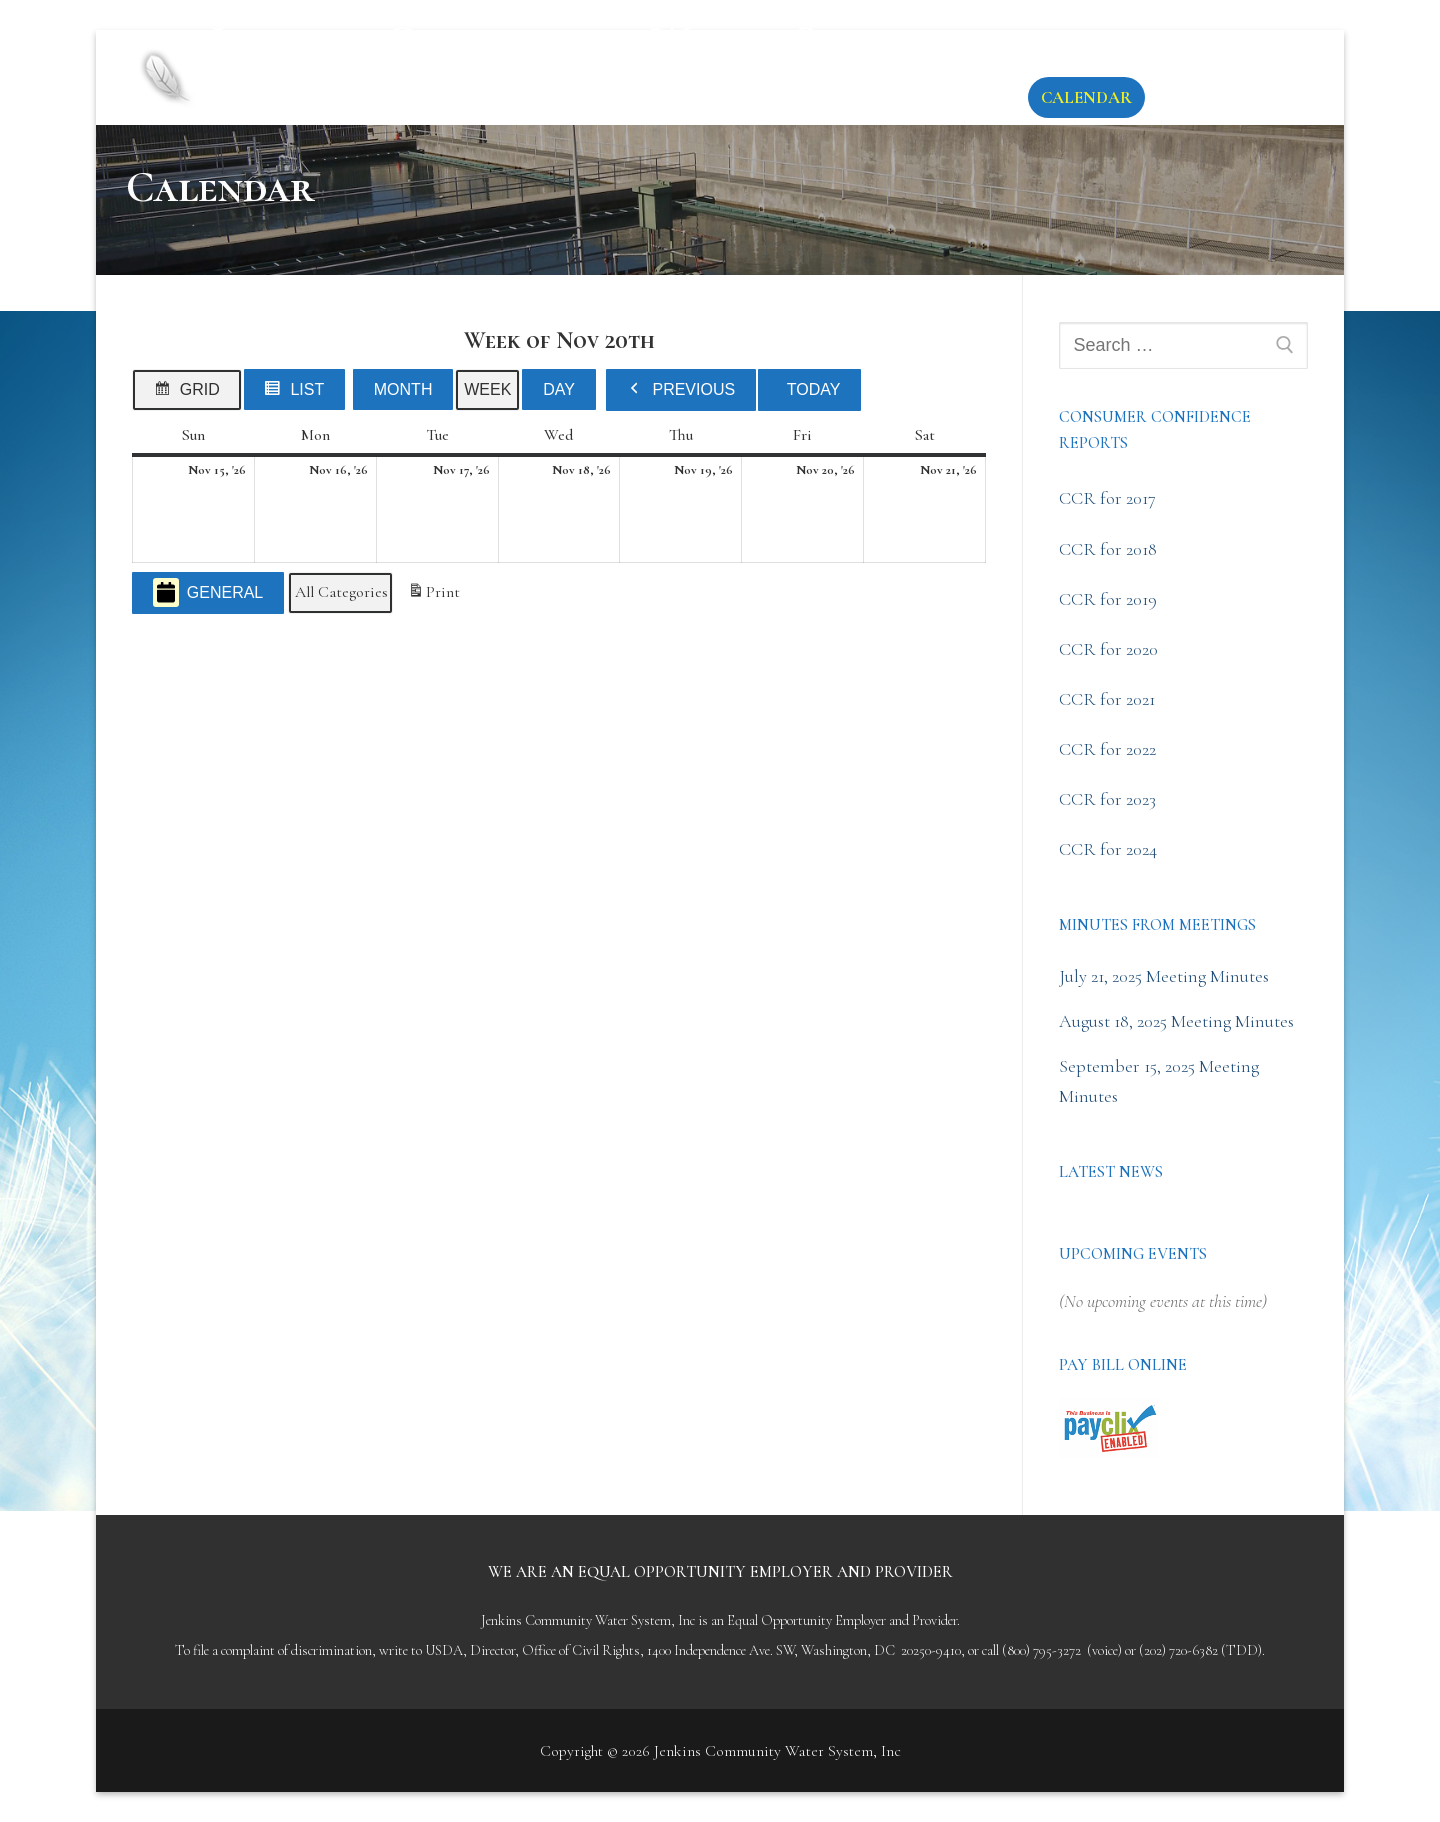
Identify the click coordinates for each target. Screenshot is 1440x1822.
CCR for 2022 (1107, 749)
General (208, 592)
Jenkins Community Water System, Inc (582, 60)
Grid (190, 393)
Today (814, 389)
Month (403, 389)
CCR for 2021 (1107, 699)
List (299, 393)
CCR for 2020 (1108, 649)
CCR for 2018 (1108, 549)
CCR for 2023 (1107, 799)
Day (559, 389)
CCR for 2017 (1107, 498)
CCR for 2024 (1108, 849)
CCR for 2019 (1108, 599)
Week (487, 389)
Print (433, 596)
